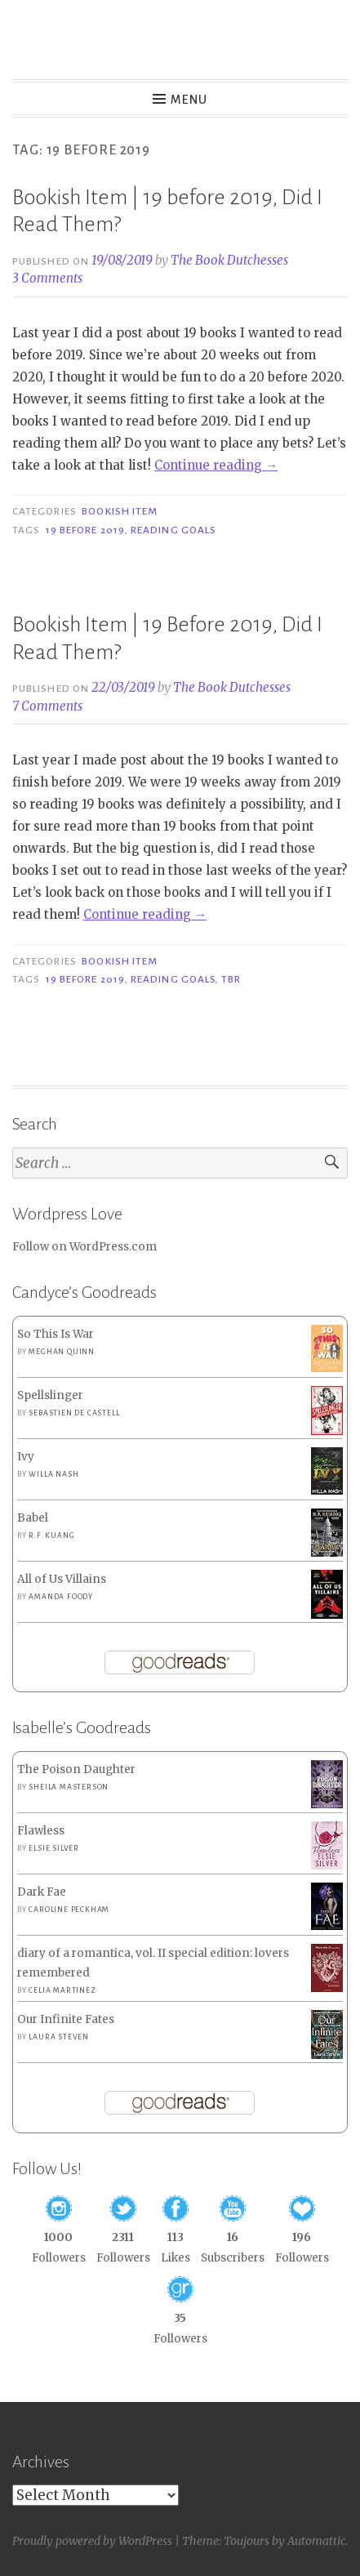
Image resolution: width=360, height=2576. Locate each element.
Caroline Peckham (69, 1909)
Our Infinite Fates (65, 2019)
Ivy (25, 1457)
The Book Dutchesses (229, 260)
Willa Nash (53, 1474)
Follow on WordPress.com (84, 1247)
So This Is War (55, 1334)
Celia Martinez (62, 1990)
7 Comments (47, 706)
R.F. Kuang (51, 1535)
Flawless (40, 1831)
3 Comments (47, 278)
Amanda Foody (61, 1597)
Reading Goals (173, 530)
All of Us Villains (61, 1579)
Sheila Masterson (69, 1787)
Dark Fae (41, 1892)
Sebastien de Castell (74, 1413)
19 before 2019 (85, 530)
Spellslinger (50, 1395)
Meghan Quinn (62, 1352)
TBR (231, 979)
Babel (32, 1518)
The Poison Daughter (76, 1769)
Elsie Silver (54, 1848)
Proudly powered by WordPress (92, 2541)
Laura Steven (59, 2037)
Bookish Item (120, 511)
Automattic (316, 2541)
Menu (189, 99)
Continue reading (216, 465)
